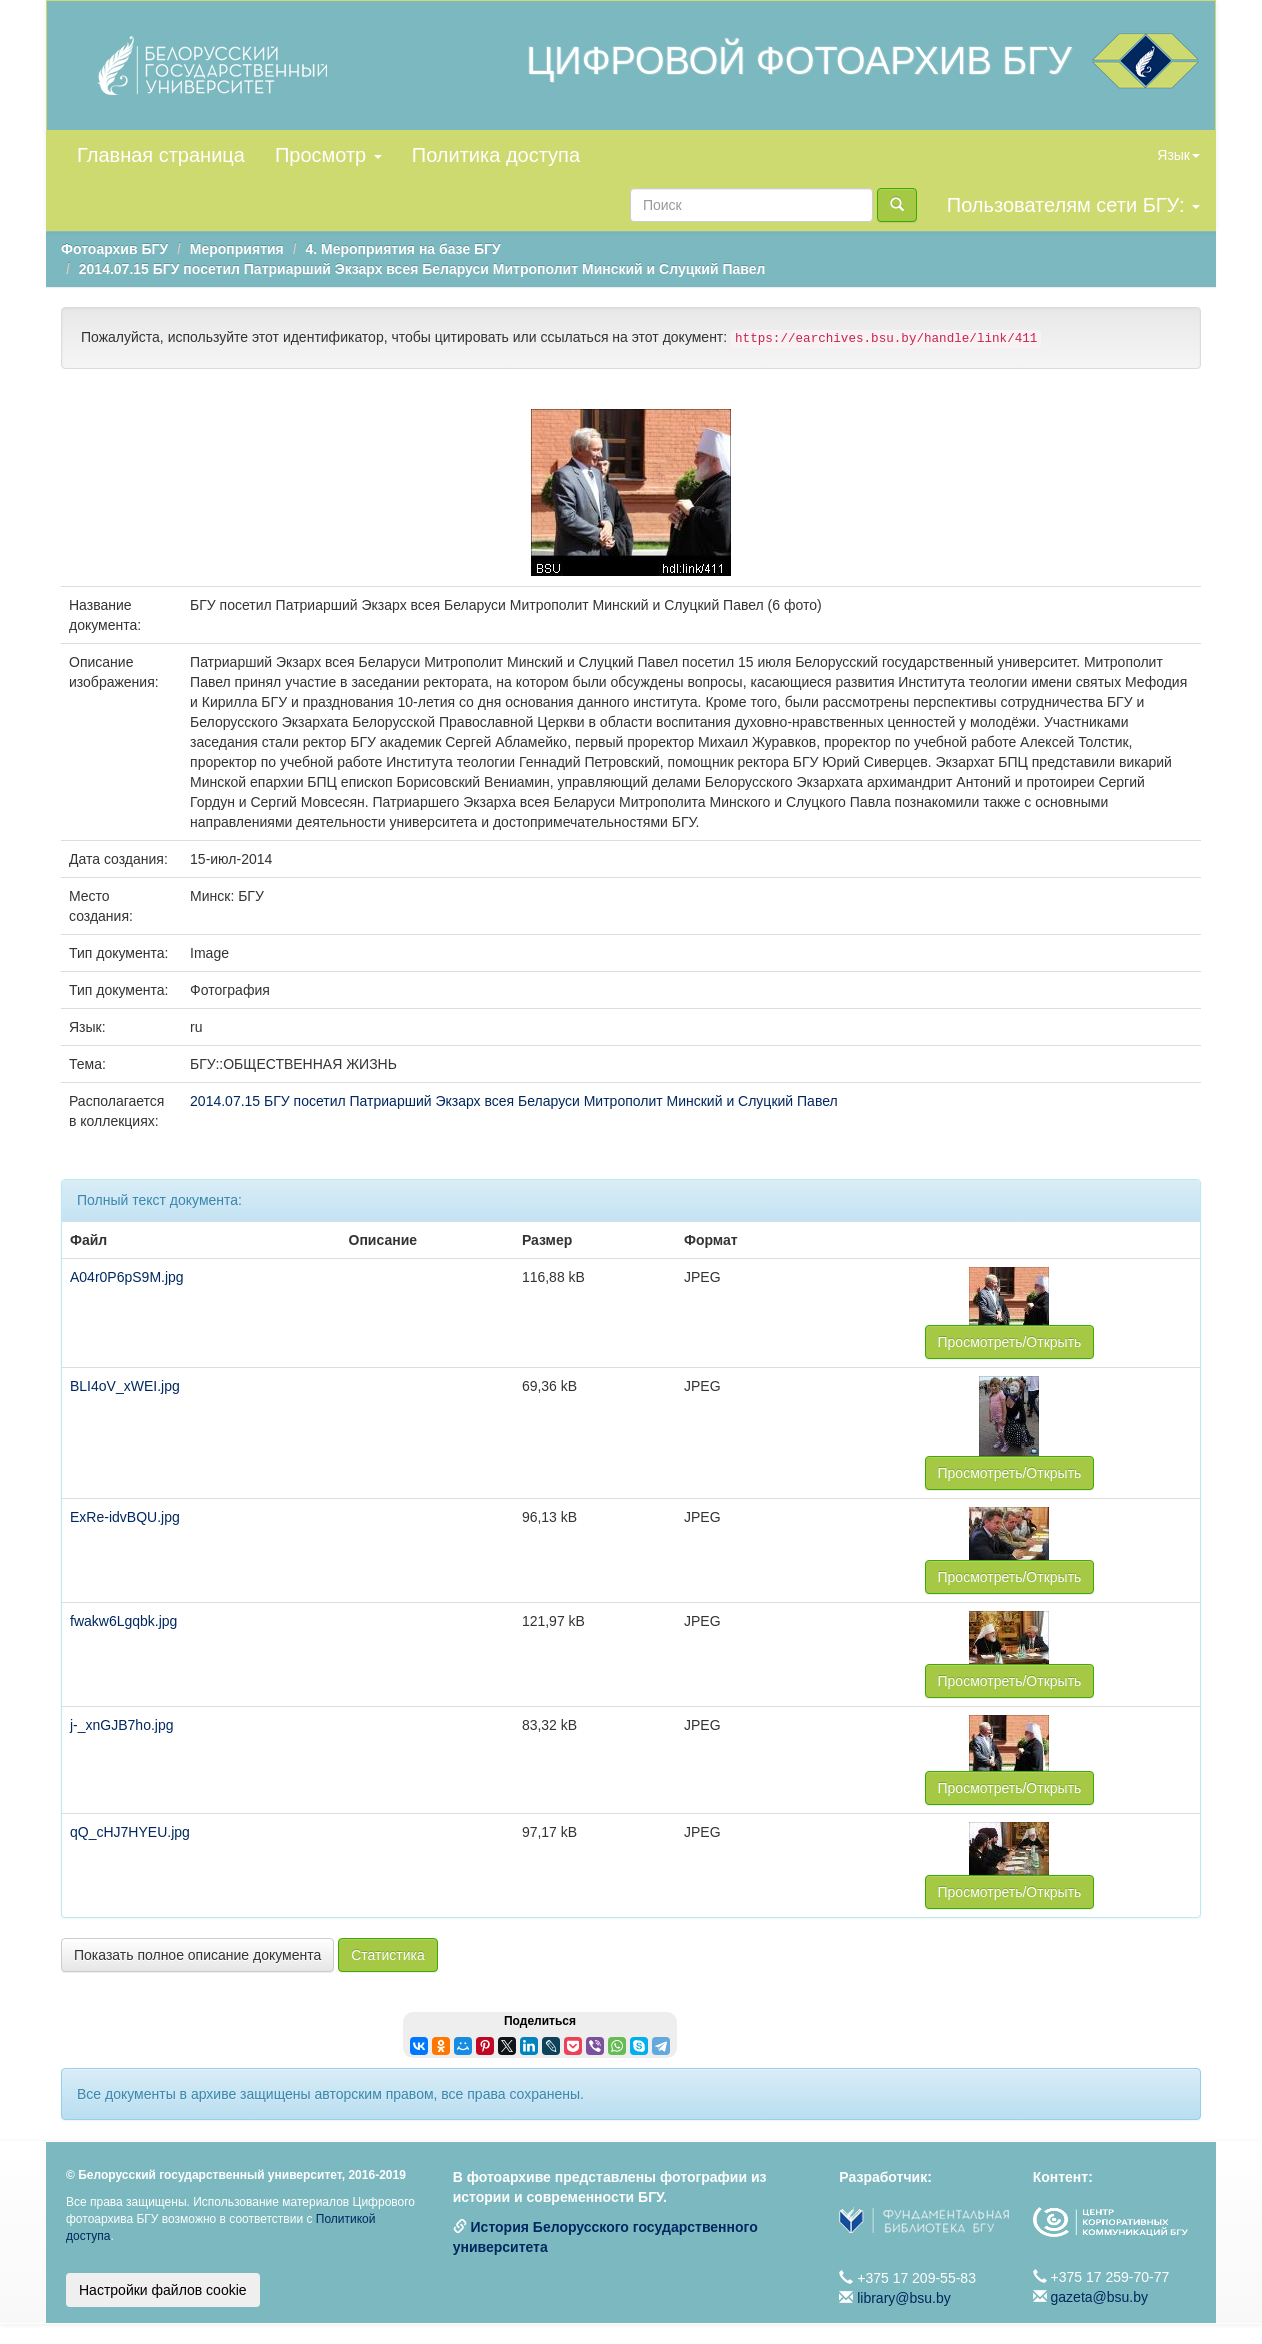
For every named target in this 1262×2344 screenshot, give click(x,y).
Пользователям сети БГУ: (1073, 205)
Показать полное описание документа (197, 1955)
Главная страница (161, 155)
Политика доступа (496, 155)
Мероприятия (237, 249)
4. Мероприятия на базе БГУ (402, 249)
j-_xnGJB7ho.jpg (122, 1725)
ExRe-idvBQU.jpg (125, 1517)
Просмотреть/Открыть (1010, 1342)
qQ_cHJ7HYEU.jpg (130, 1832)
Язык (1178, 155)
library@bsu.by (904, 2298)
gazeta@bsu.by (1100, 2297)
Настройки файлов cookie (163, 2290)
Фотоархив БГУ (114, 249)
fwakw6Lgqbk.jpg (123, 1621)
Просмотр (328, 155)
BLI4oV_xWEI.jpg (125, 1386)
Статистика (388, 1955)
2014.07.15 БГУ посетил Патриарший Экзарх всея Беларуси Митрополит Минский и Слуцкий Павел (422, 269)
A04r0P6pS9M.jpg (127, 1277)
